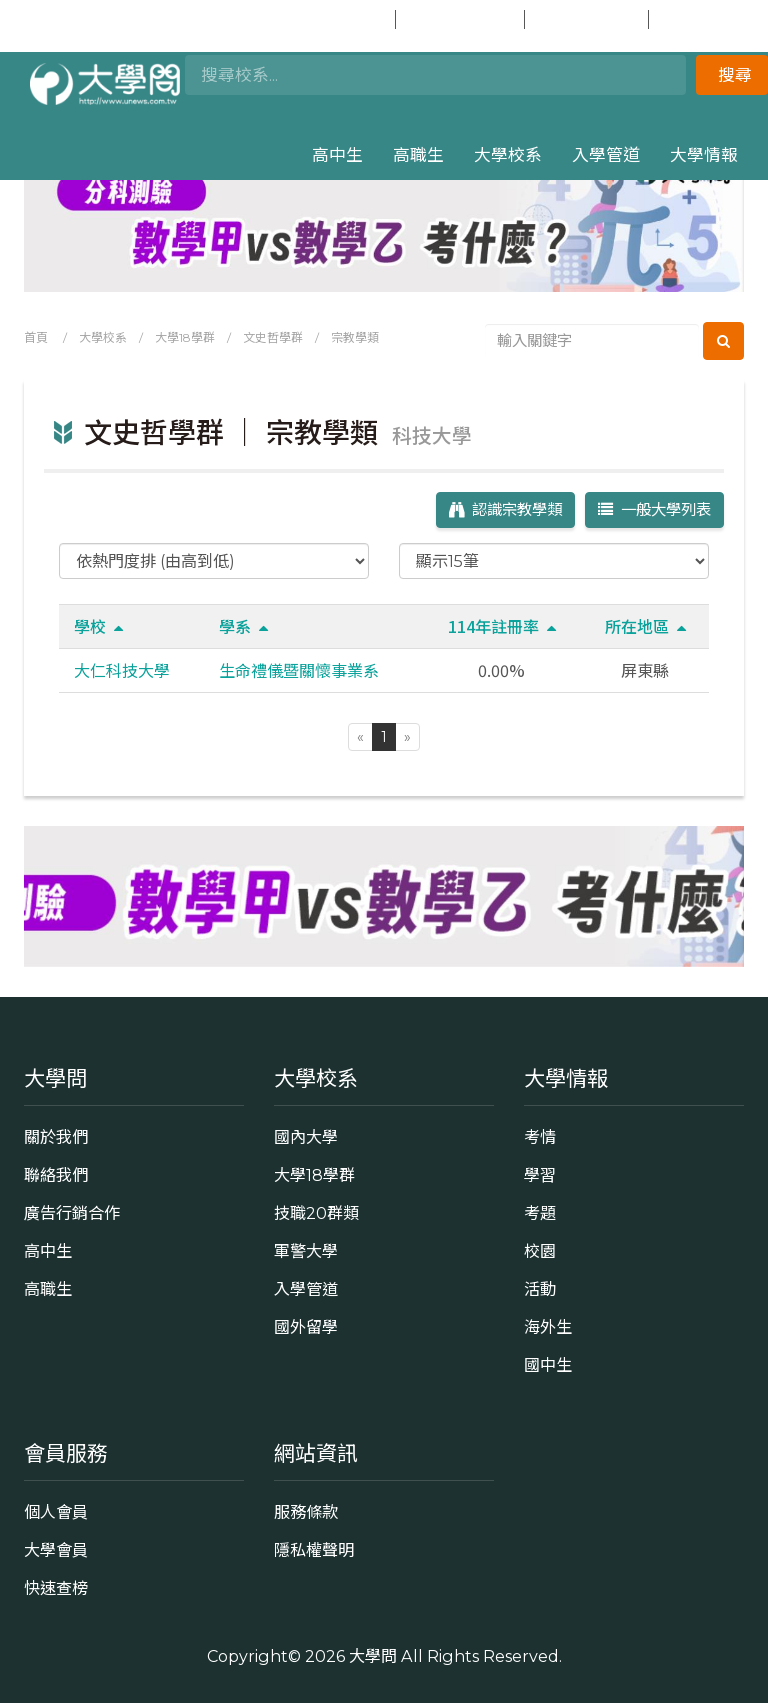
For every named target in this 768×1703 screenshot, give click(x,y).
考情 (540, 1137)
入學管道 (606, 155)
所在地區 (645, 626)
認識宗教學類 (505, 509)
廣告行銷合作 (72, 1213)
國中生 (701, 19)
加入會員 (458, 19)
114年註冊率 (502, 626)
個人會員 (56, 1512)
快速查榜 (584, 19)
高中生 (337, 155)
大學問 (373, 1656)
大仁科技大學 (122, 670)
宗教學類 (355, 337)
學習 (540, 1175)
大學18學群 (185, 337)
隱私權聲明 (314, 1550)
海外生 (548, 1327)
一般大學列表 (654, 509)
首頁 (36, 337)
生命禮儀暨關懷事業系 (299, 670)
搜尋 (735, 75)
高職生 (418, 155)
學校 (98, 626)
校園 (540, 1251)
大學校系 (508, 155)
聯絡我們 (56, 1175)
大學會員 (56, 1550)
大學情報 (704, 155)
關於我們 (56, 1137)
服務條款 (306, 1512)
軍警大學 (306, 1251)
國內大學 (306, 1137)
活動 (540, 1289)
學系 (243, 626)
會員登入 (330, 19)
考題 (540, 1213)
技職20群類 (316, 1213)
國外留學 (306, 1327)
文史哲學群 (273, 337)
